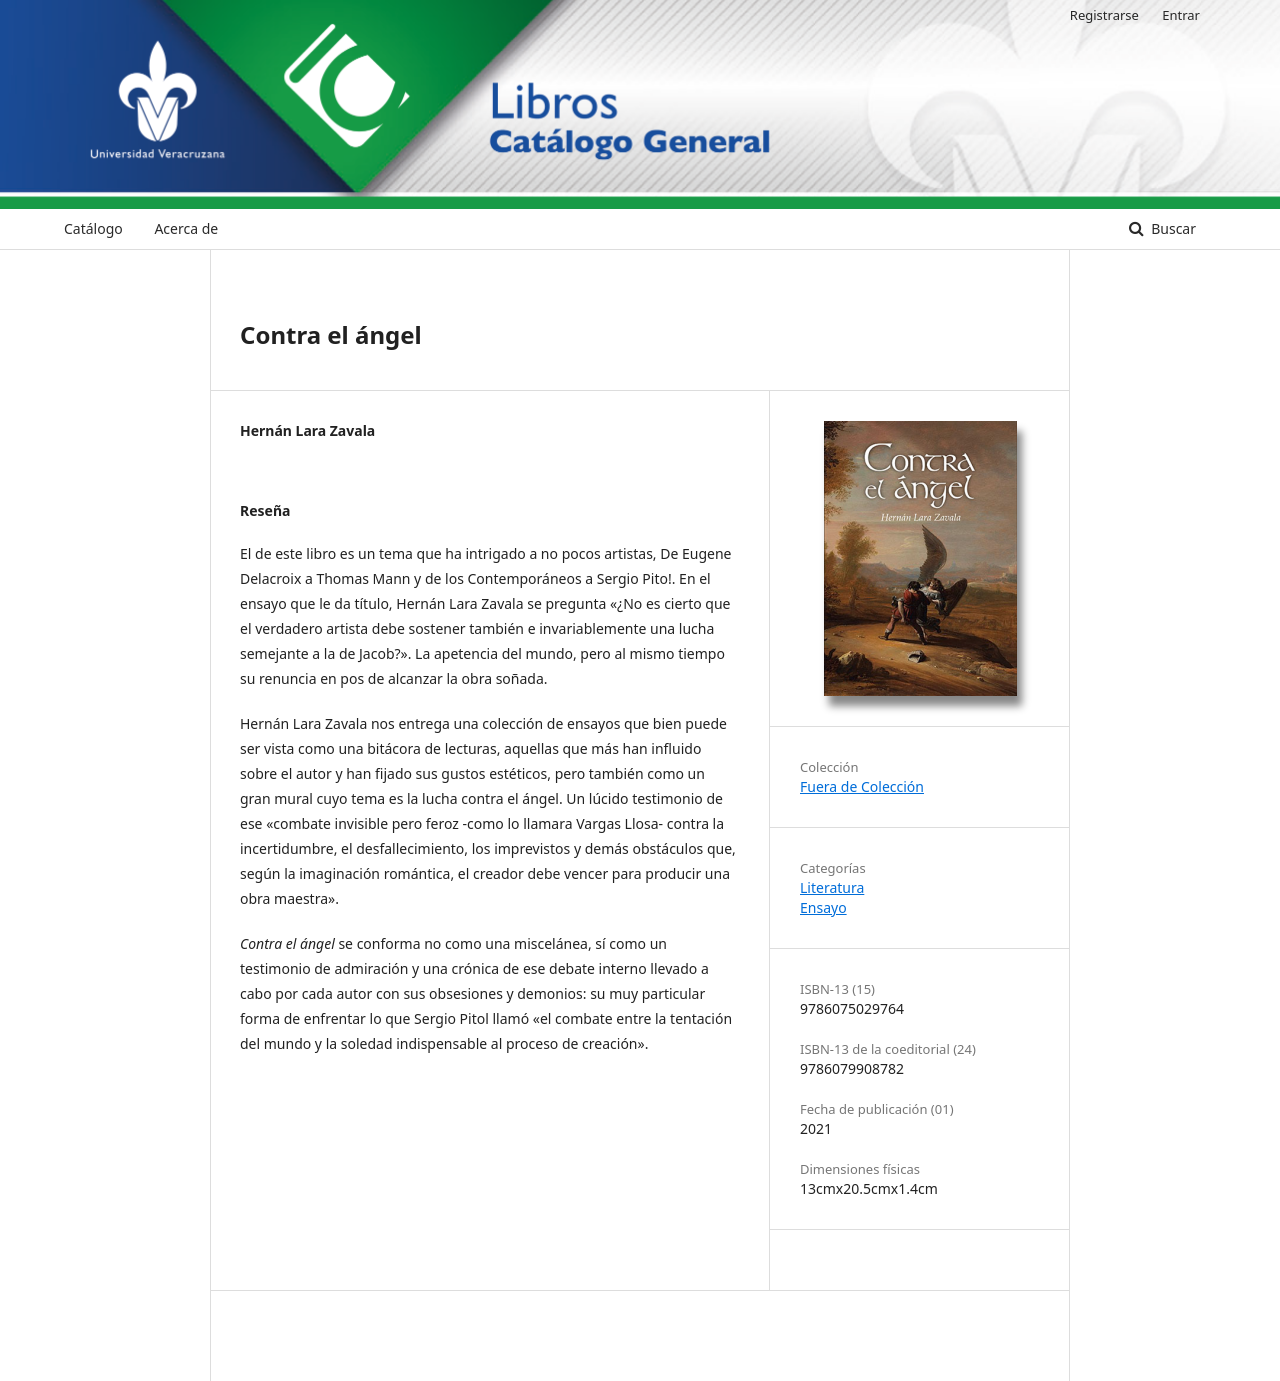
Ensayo (823, 907)
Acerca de (186, 228)
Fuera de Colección (862, 786)
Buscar (1172, 228)
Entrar (1181, 15)
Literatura (832, 887)
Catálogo (93, 228)
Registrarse (1104, 15)
